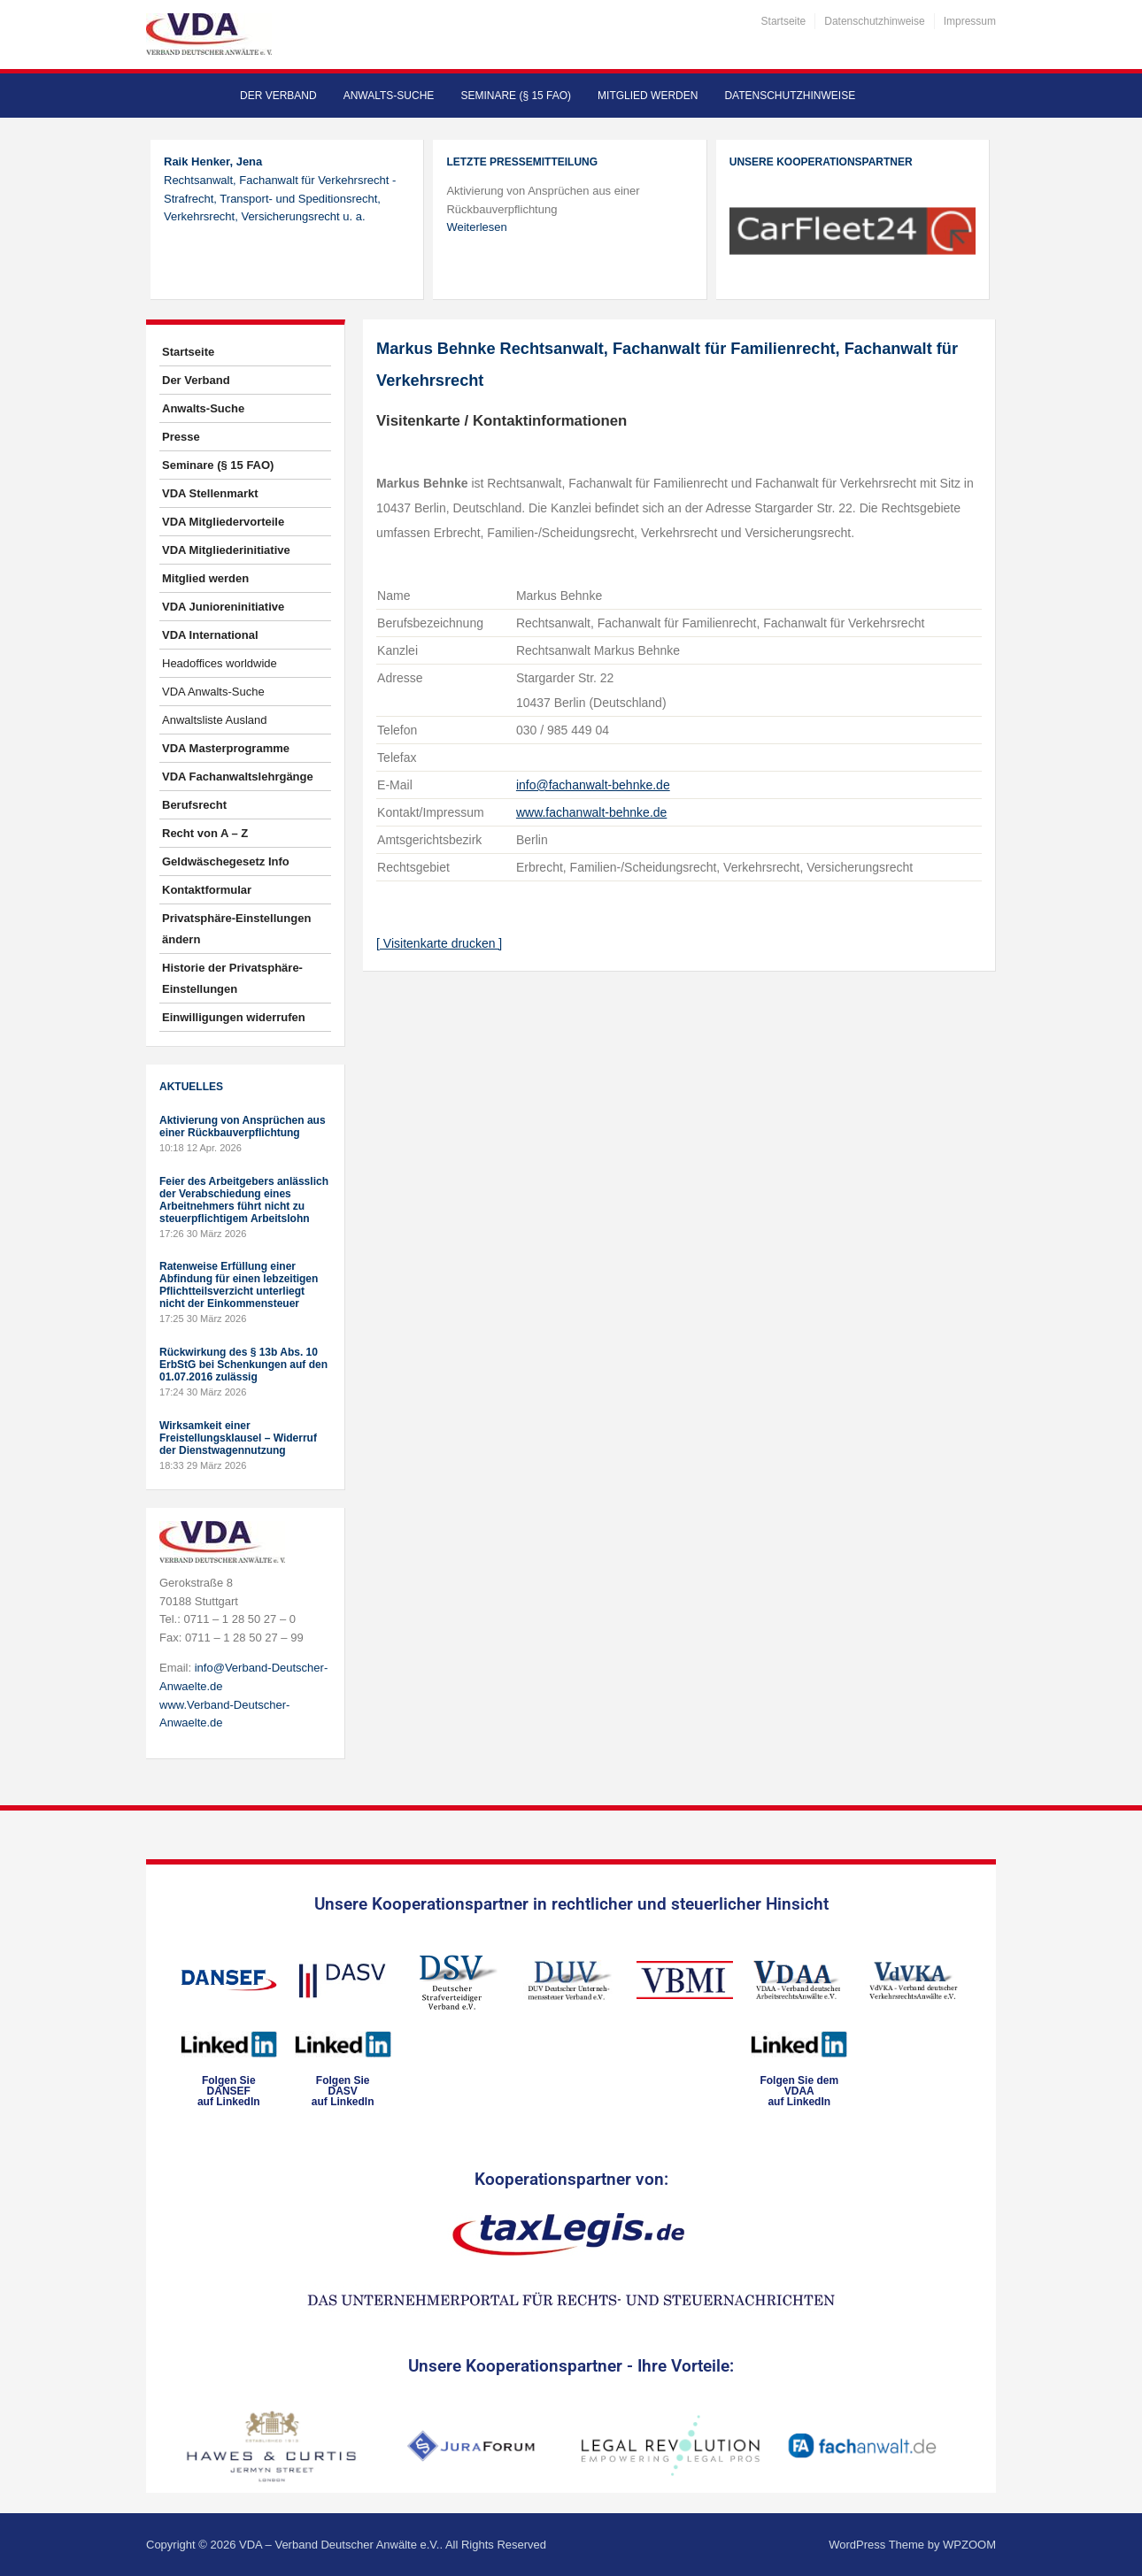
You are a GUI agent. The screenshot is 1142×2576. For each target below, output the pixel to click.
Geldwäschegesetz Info (225, 861)
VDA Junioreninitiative (223, 606)
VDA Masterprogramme (225, 748)
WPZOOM (969, 2544)
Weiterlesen (476, 227)
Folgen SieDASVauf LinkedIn (343, 2091)
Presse (181, 436)
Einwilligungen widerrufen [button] (233, 1017)
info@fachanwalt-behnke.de (593, 785)
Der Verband (278, 95)
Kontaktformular (206, 889)
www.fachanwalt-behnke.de (591, 812)
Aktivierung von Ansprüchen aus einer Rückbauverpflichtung (242, 1126)
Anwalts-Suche (389, 95)
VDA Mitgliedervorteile (223, 521)
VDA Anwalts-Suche (213, 691)
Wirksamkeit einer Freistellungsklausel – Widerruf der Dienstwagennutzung (238, 1438)
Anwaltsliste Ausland (214, 720)
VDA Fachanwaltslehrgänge (237, 776)
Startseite (783, 21)
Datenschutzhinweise (874, 21)
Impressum (970, 21)
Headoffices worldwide (219, 663)
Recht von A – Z (205, 833)
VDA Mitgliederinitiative (226, 550)
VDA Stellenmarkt (210, 493)
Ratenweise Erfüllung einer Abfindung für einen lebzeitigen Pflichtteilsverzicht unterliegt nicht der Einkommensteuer (238, 1285)
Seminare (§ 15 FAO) (515, 95)
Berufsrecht (194, 804)
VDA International (210, 635)
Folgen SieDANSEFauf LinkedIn (228, 2091)
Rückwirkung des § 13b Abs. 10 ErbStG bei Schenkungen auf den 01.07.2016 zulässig (243, 1364)
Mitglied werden (648, 95)
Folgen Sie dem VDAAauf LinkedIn (799, 2091)
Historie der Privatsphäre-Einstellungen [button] (232, 978)
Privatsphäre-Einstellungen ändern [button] (236, 928)
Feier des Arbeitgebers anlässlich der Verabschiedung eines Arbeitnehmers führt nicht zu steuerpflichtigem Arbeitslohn (243, 1200)
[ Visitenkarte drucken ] (439, 943)
